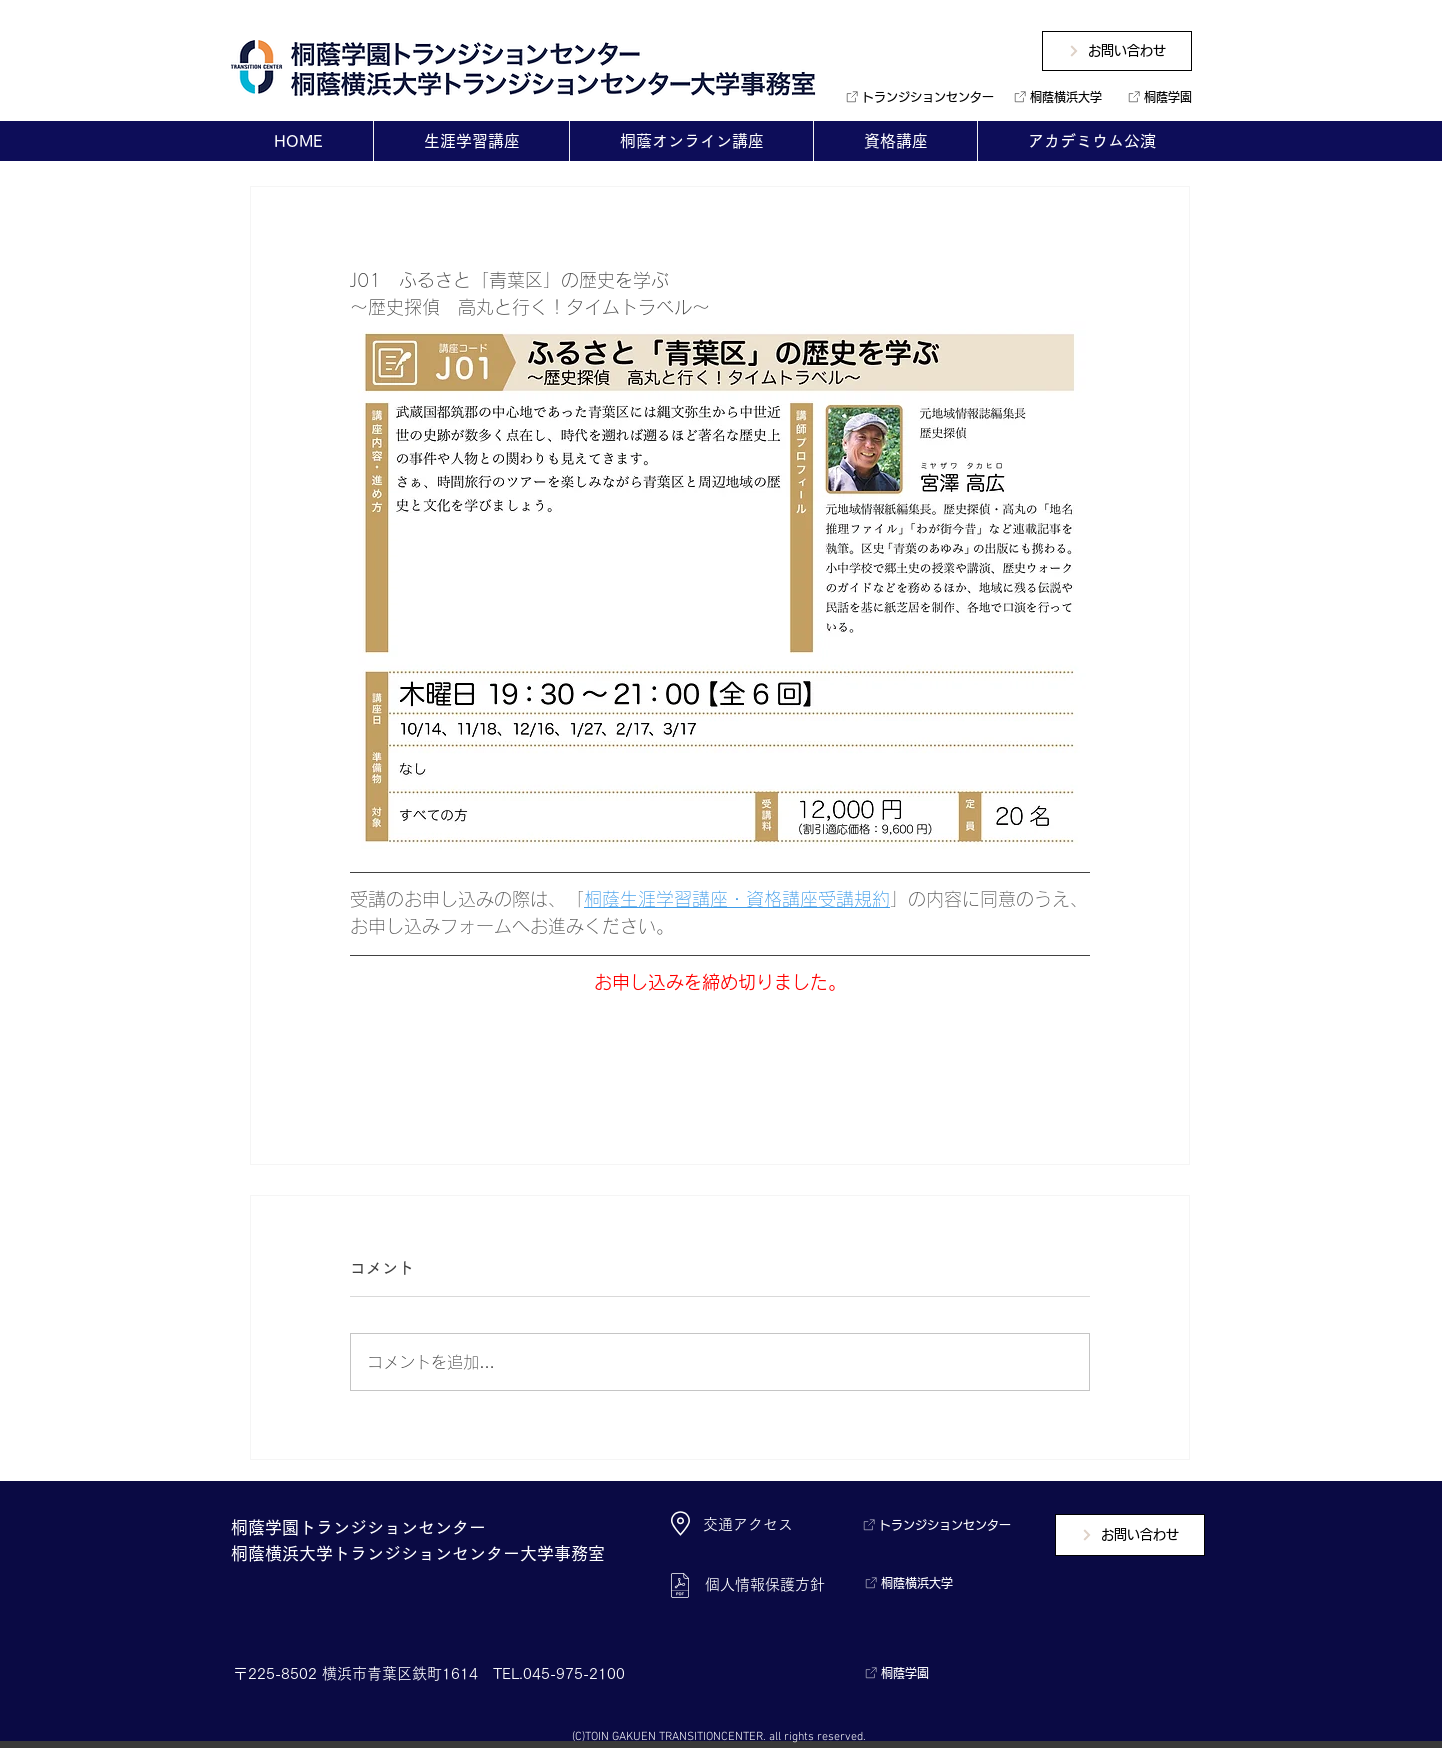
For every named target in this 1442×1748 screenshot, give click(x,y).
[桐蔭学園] (1155, 97)
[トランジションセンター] (912, 97)
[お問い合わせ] (1117, 51)
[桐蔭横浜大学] (1054, 97)
